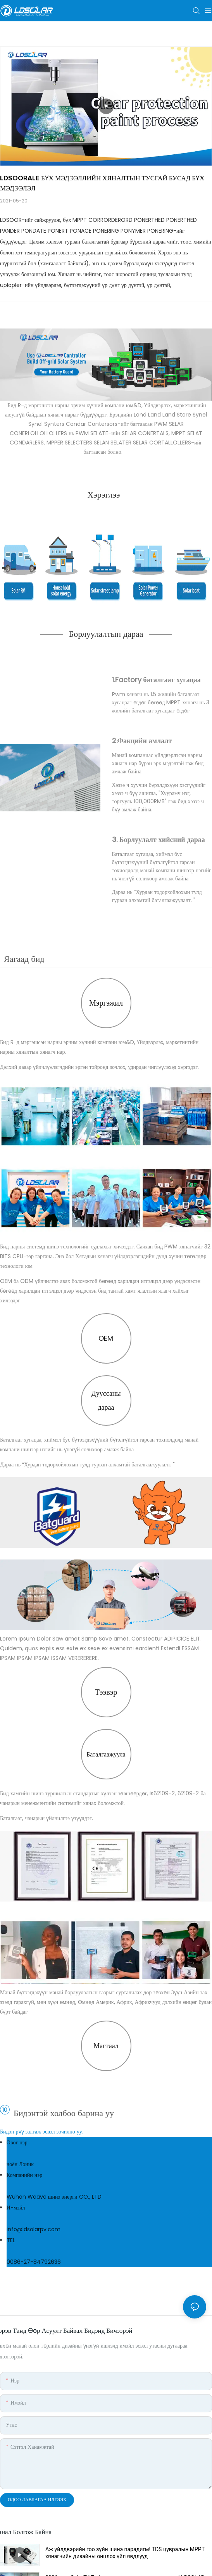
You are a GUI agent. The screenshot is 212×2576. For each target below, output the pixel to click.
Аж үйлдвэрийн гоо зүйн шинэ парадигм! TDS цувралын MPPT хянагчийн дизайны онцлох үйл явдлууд (125, 2552)
